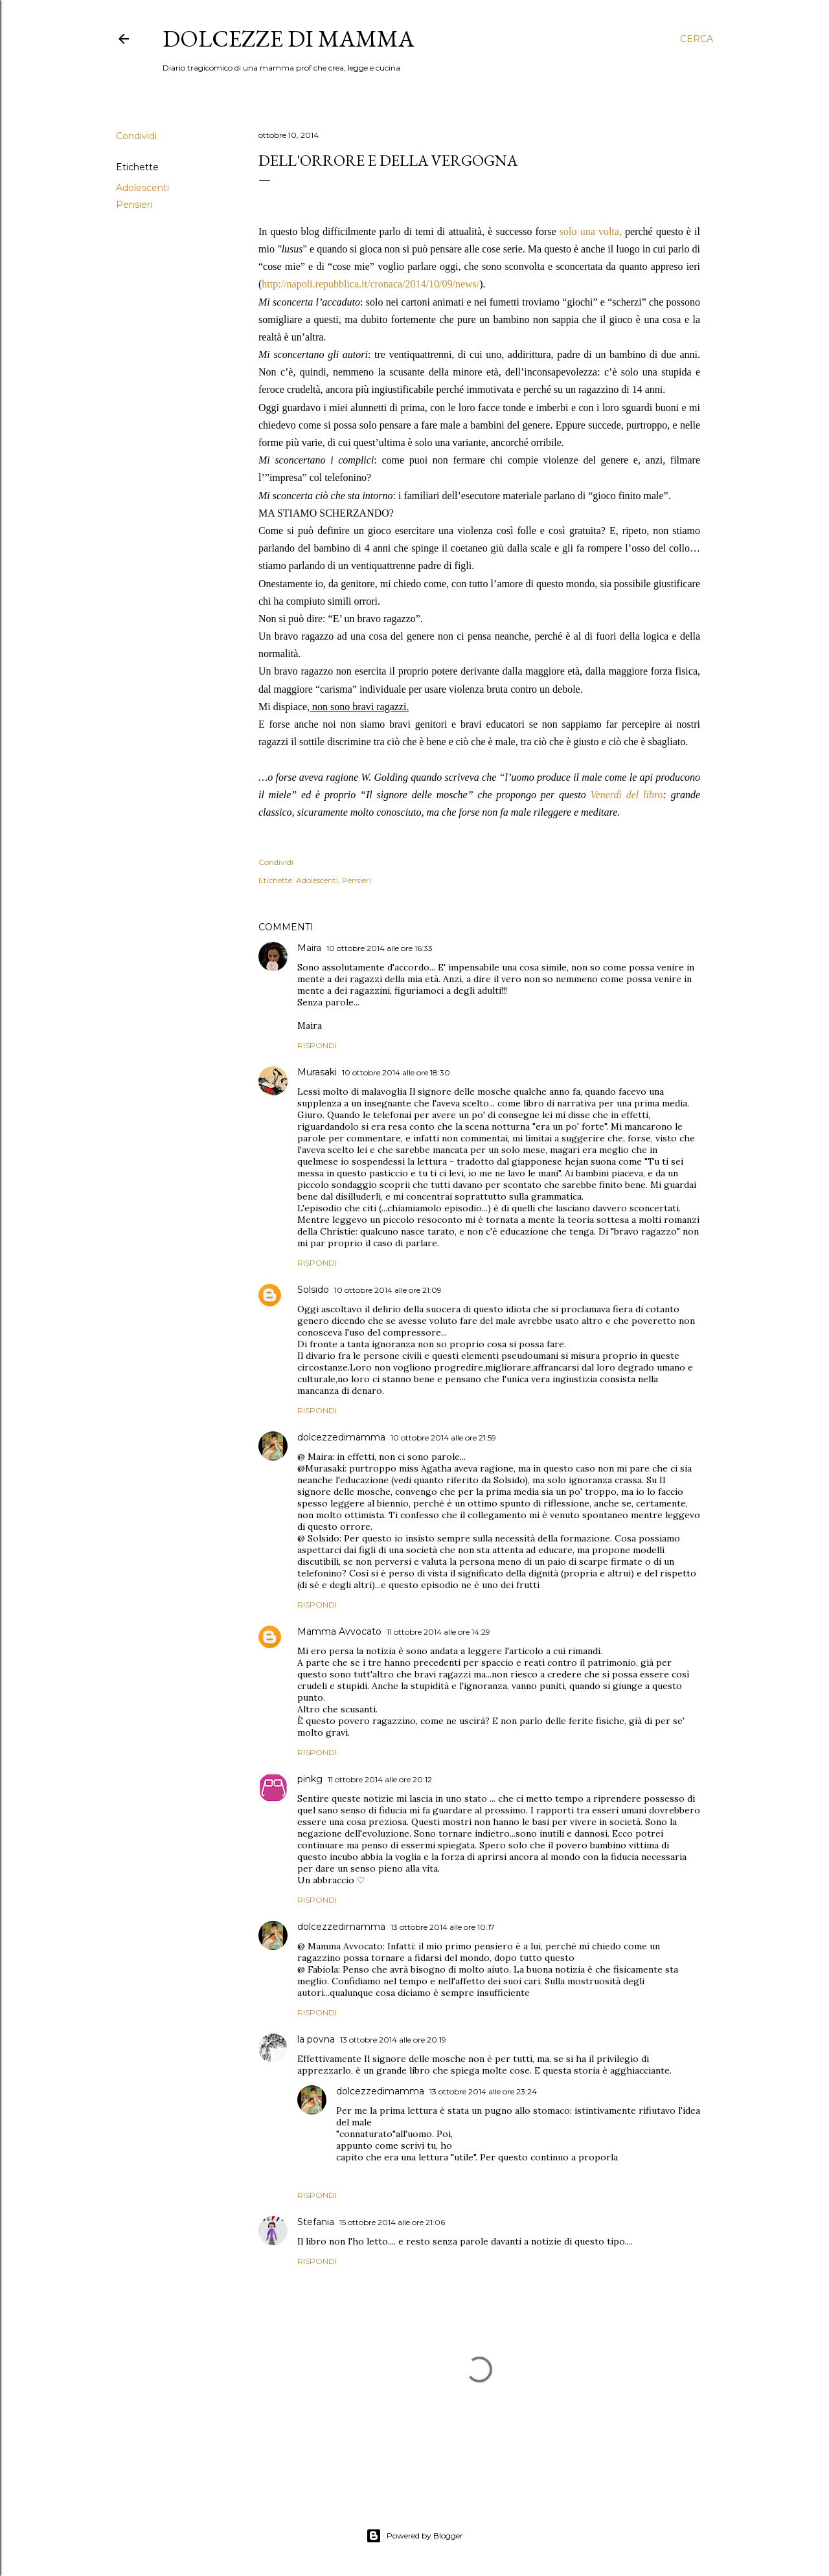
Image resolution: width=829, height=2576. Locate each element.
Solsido (313, 1289)
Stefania (315, 2222)
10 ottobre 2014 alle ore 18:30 (396, 1072)
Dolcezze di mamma (288, 38)
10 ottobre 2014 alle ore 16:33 (379, 948)
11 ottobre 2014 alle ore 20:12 (380, 1779)
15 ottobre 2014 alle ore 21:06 (392, 2222)
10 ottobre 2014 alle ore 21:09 (388, 1290)
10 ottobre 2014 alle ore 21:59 (443, 1437)
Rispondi (317, 1045)
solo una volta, (591, 231)
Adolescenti (142, 188)
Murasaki (317, 1072)
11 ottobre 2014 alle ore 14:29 (438, 1632)
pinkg (310, 1779)
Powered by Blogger (414, 2536)
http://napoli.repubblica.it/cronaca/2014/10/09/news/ (370, 283)
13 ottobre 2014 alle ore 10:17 (443, 1927)
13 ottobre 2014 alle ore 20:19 (393, 2039)
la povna (316, 2039)
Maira (309, 948)
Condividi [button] (136, 136)
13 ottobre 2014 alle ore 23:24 (483, 2091)
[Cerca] (696, 38)
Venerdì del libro (627, 794)
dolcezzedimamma (341, 1437)
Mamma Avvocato (339, 1631)
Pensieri (134, 204)
